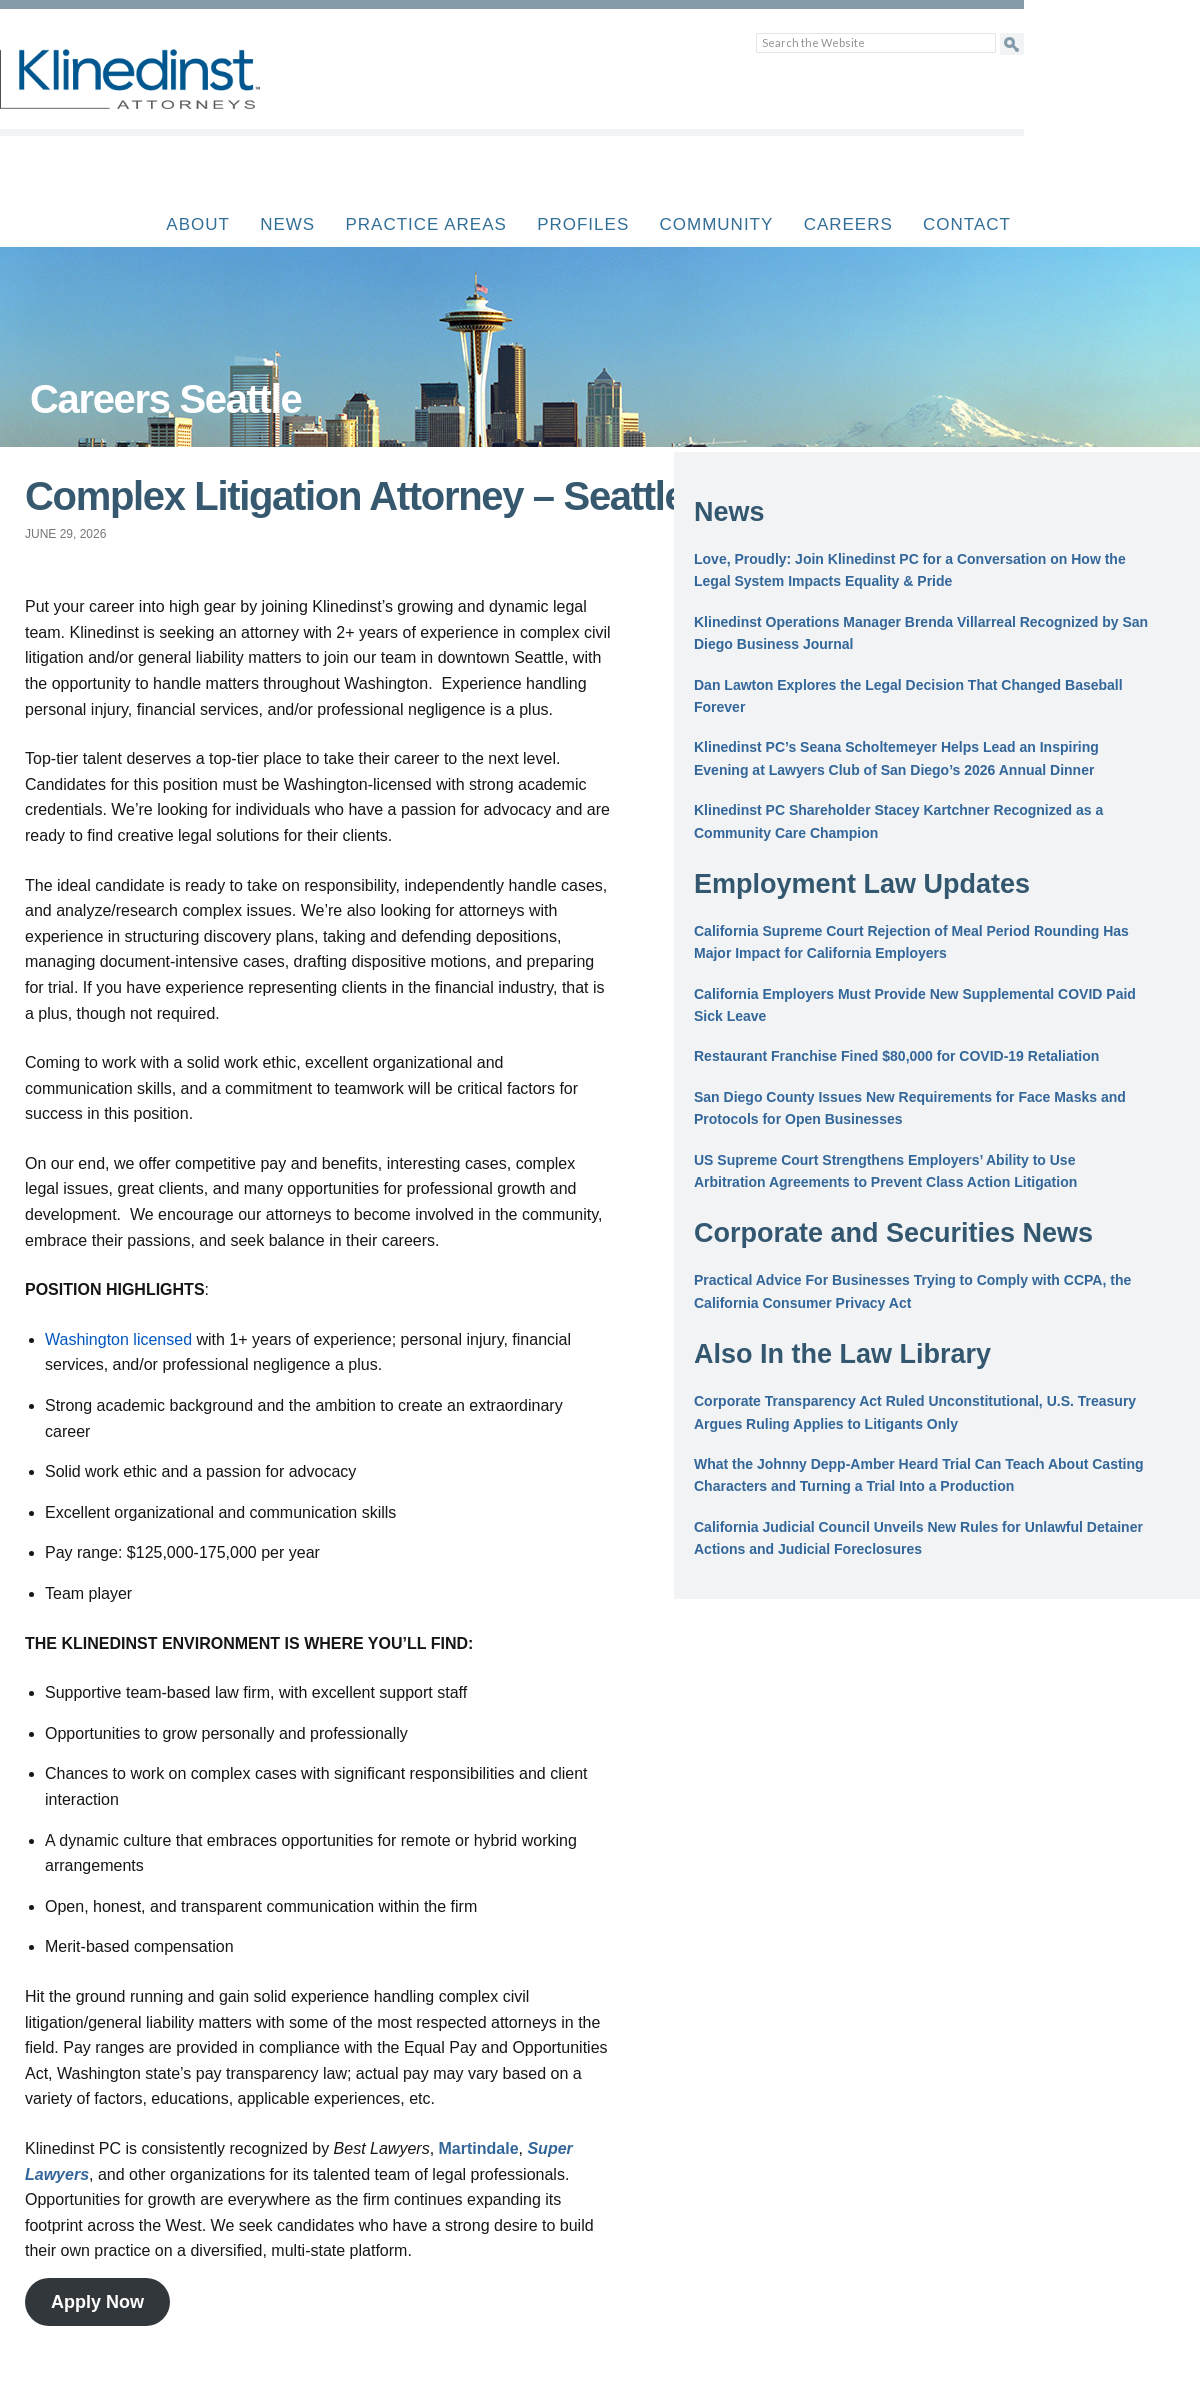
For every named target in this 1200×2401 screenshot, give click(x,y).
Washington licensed (118, 1339)
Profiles (583, 224)
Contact (967, 224)
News (287, 224)
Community (717, 224)
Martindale (479, 2148)
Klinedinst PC (165, 90)
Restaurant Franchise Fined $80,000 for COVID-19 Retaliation (896, 1056)
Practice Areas (425, 224)
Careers (848, 224)
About (198, 224)
